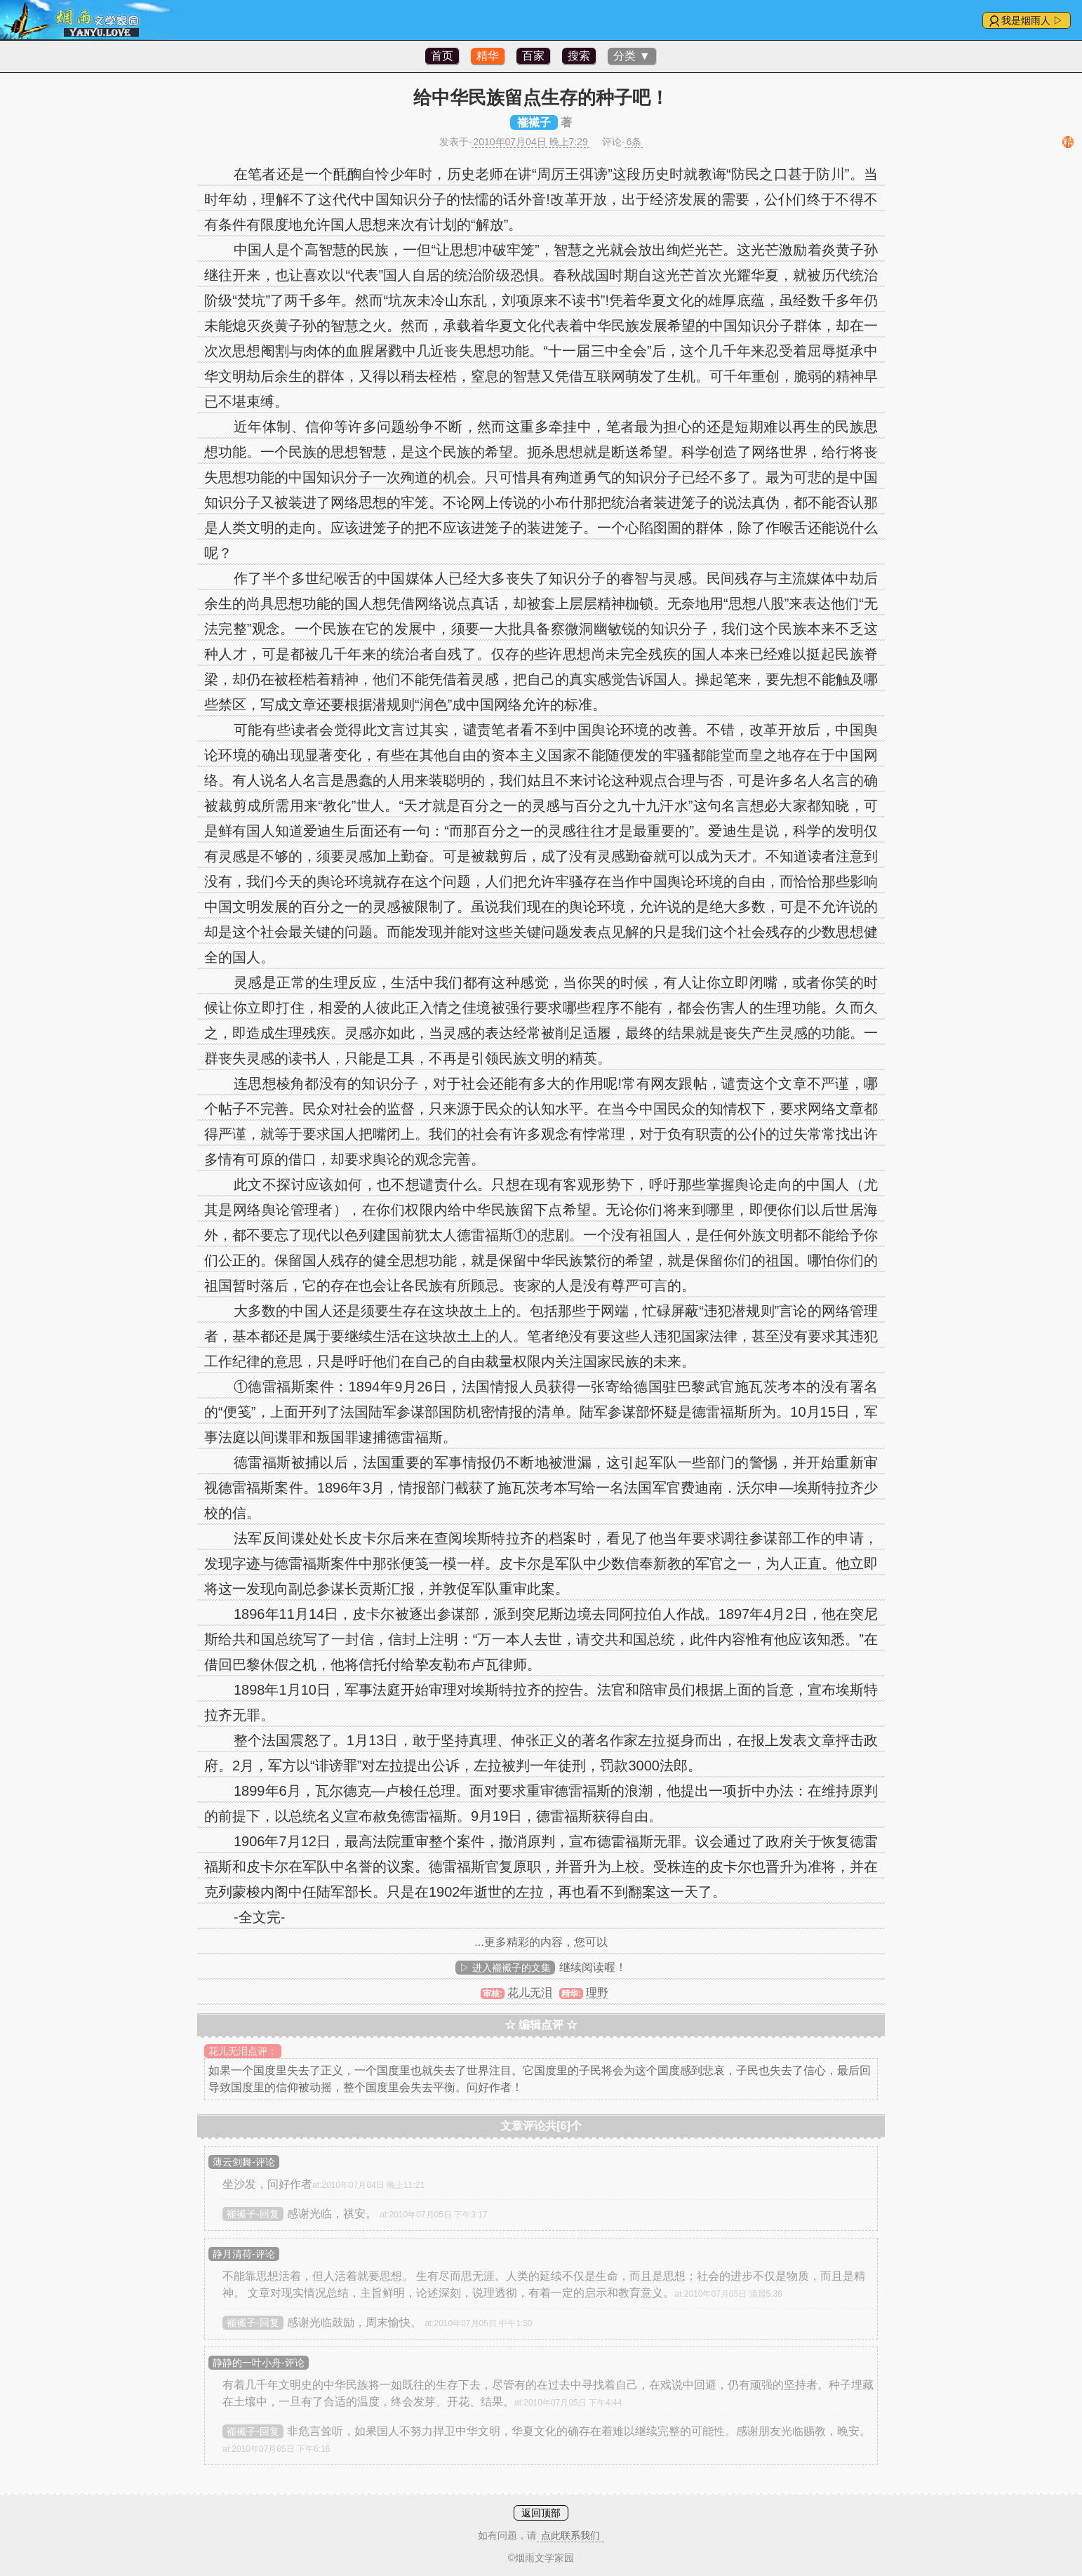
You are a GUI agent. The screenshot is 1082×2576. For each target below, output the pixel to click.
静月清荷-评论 (244, 2254)
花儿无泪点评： (242, 2051)
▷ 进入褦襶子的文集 (505, 1967)
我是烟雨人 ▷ (1032, 20)
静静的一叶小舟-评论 (259, 2362)
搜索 (579, 56)
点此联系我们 (570, 2535)
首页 (442, 56)
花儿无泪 (529, 1992)
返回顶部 (541, 2512)
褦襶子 (534, 122)
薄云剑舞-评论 (244, 2162)
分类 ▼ (631, 56)
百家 (533, 56)
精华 (487, 56)
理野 (597, 1992)
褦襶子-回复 (253, 2214)
